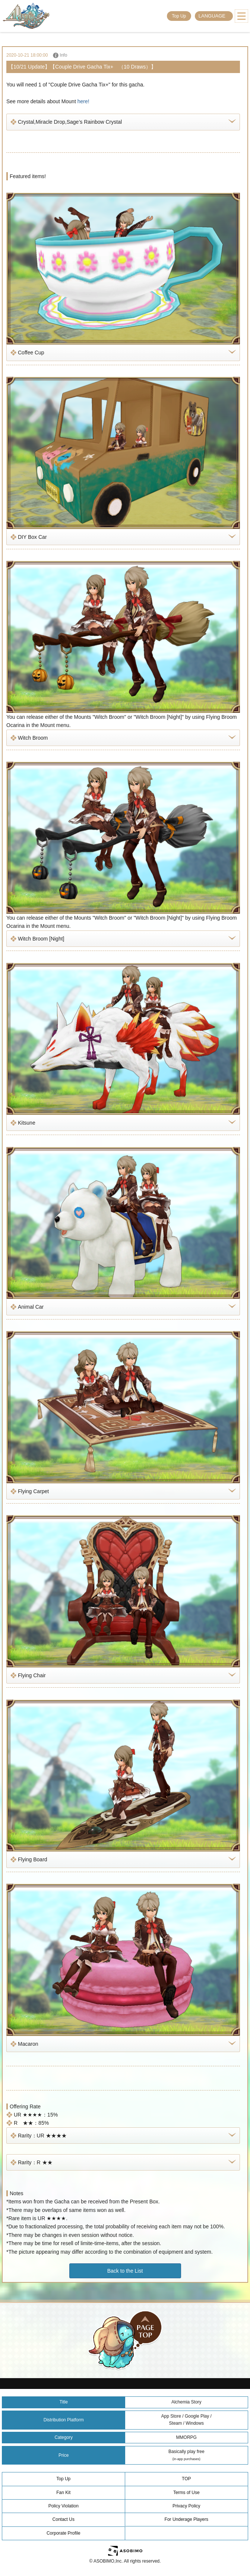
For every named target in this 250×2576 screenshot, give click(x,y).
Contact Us (64, 2519)
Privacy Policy (186, 2506)
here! (83, 101)
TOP (186, 2478)
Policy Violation (63, 2506)
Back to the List (125, 2271)
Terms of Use (186, 2492)
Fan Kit (63, 2492)
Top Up (179, 16)
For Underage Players (186, 2519)
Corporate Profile (63, 2533)
